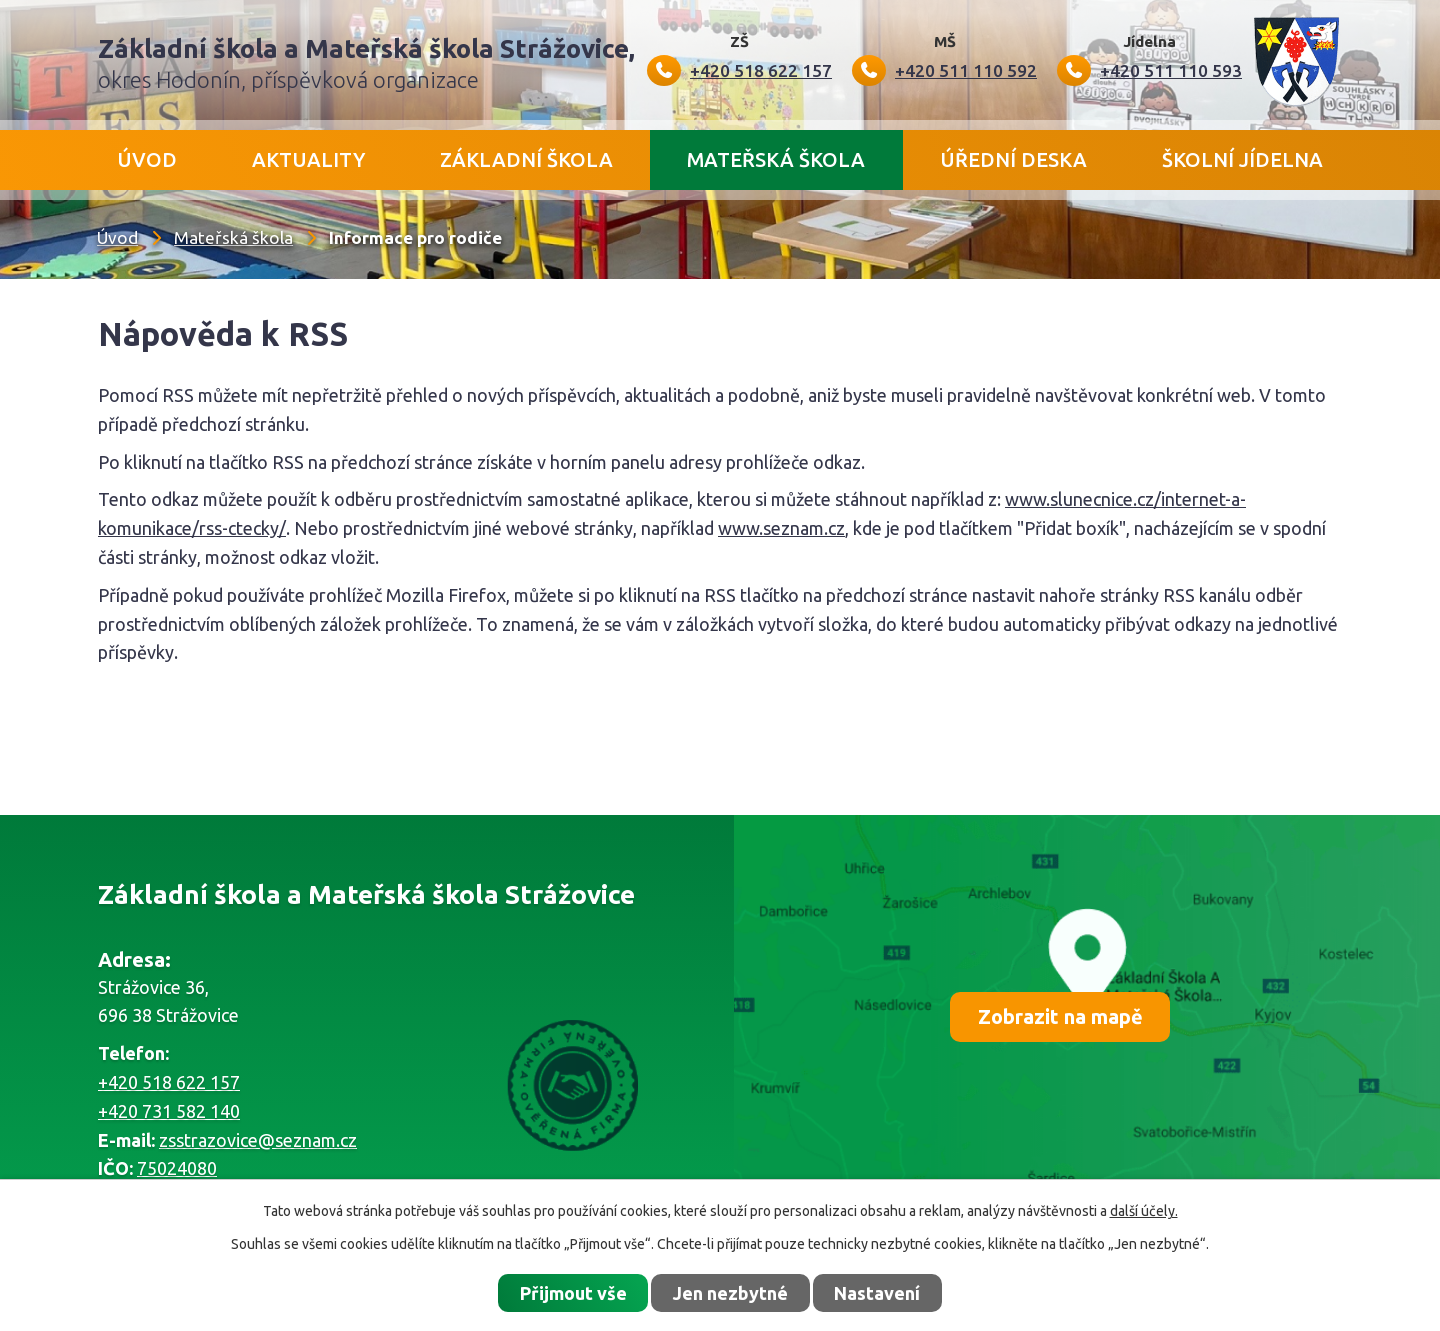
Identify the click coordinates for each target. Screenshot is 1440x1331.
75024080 (177, 1168)
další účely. (1144, 1211)
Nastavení (877, 1293)
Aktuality (308, 159)
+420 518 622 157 (169, 1082)
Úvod (147, 159)
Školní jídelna (1242, 159)
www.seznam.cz (781, 528)
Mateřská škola (776, 159)
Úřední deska (1013, 159)
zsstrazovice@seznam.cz (258, 1140)
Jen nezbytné (730, 1293)
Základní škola (526, 159)
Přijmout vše (573, 1293)
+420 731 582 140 (169, 1111)
